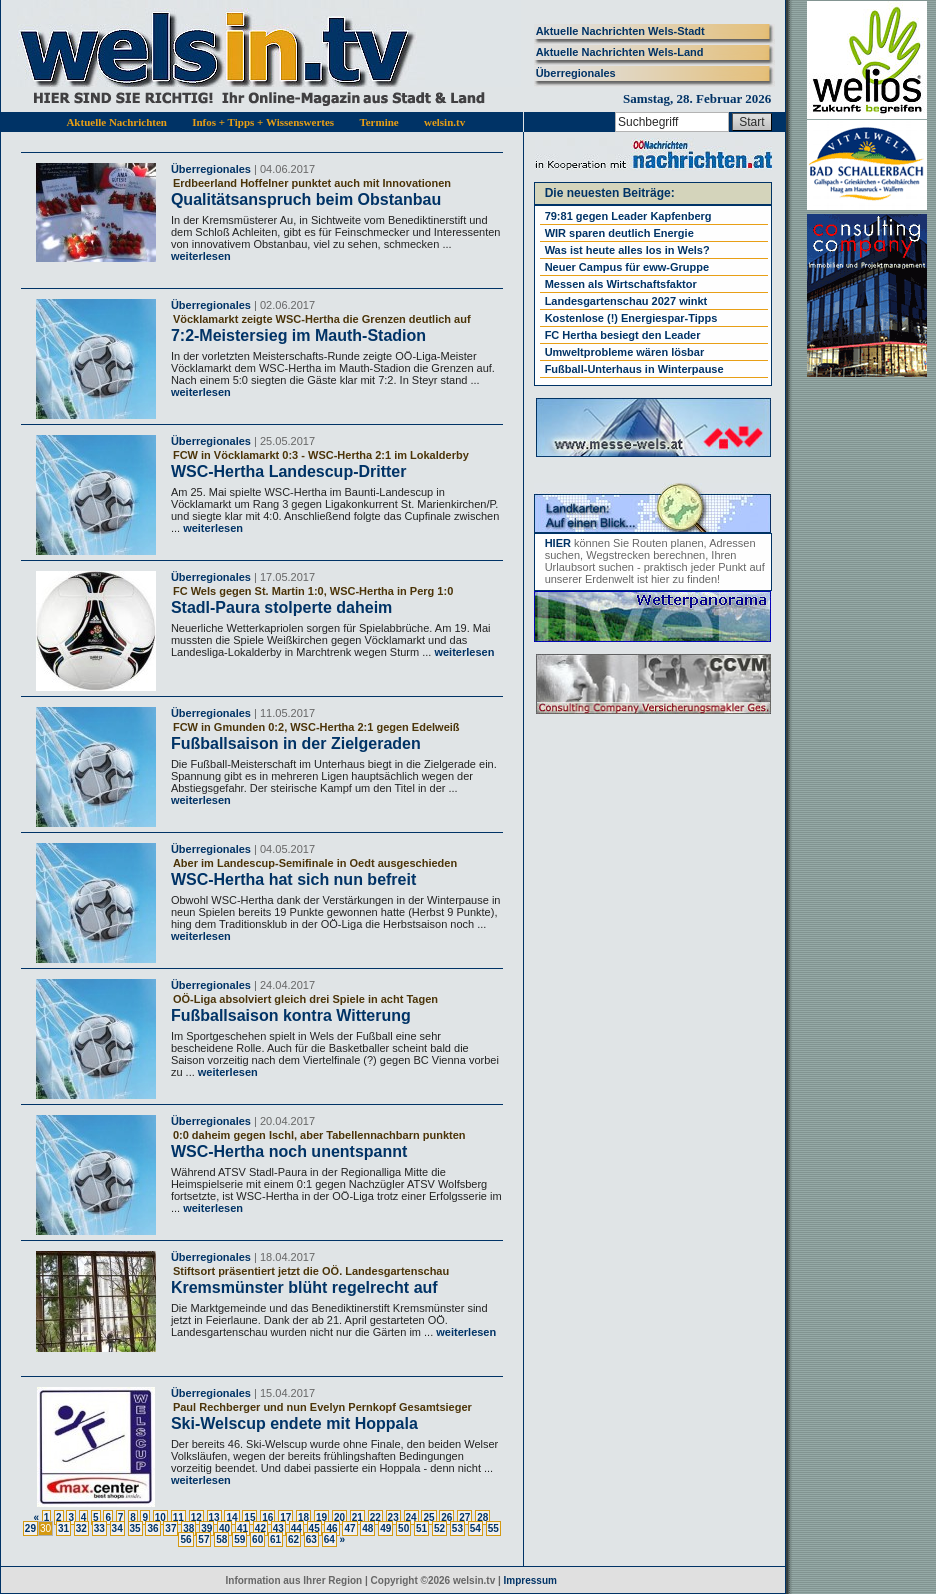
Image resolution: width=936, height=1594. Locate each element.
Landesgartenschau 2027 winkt (626, 301)
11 (178, 1517)
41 (242, 1528)
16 (267, 1517)
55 (493, 1528)
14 (231, 1517)
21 (357, 1517)
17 (285, 1517)
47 (349, 1528)
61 (275, 1539)
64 (329, 1539)
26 (446, 1517)
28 (482, 1517)
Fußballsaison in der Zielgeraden (296, 743)
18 (303, 1517)
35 (135, 1528)
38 (188, 1528)
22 (375, 1517)
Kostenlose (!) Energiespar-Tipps (631, 318)
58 (221, 1539)
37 (170, 1528)
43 (278, 1528)
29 (30, 1528)
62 (293, 1539)
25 (428, 1517)
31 (63, 1528)
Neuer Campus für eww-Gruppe (627, 267)
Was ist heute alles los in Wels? (627, 250)
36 (152, 1528)
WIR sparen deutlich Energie (619, 233)
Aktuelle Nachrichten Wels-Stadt (620, 31)
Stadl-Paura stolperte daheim (281, 607)
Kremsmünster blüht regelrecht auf (304, 1287)
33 (99, 1528)
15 (249, 1517)
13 (214, 1517)
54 (475, 1528)
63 (311, 1539)
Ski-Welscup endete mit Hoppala (294, 1423)
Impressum (530, 1580)
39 (206, 1528)
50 (403, 1528)
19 (321, 1517)
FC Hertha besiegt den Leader (623, 335)
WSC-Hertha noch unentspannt (289, 1151)
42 (260, 1528)
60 (257, 1539)
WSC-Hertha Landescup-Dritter (289, 471)
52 (439, 1528)
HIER (558, 543)
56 (185, 1539)
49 (385, 1528)
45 (314, 1528)
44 (296, 1528)
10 (160, 1517)
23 (393, 1517)
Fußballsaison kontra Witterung (291, 1015)
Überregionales (576, 73)
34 (117, 1528)
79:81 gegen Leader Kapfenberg (628, 216)
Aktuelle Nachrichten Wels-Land (620, 52)
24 (411, 1517)
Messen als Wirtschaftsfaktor (621, 284)
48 (367, 1528)
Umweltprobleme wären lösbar (625, 352)
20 (339, 1517)
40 (224, 1528)
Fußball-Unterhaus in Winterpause (634, 369)
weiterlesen (201, 256)
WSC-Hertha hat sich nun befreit (293, 879)
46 (331, 1528)
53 (457, 1528)
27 (464, 1517)
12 (196, 1517)
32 (81, 1528)
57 (203, 1539)
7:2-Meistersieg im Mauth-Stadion (298, 335)
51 (421, 1528)
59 (239, 1539)
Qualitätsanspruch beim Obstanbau (306, 199)
